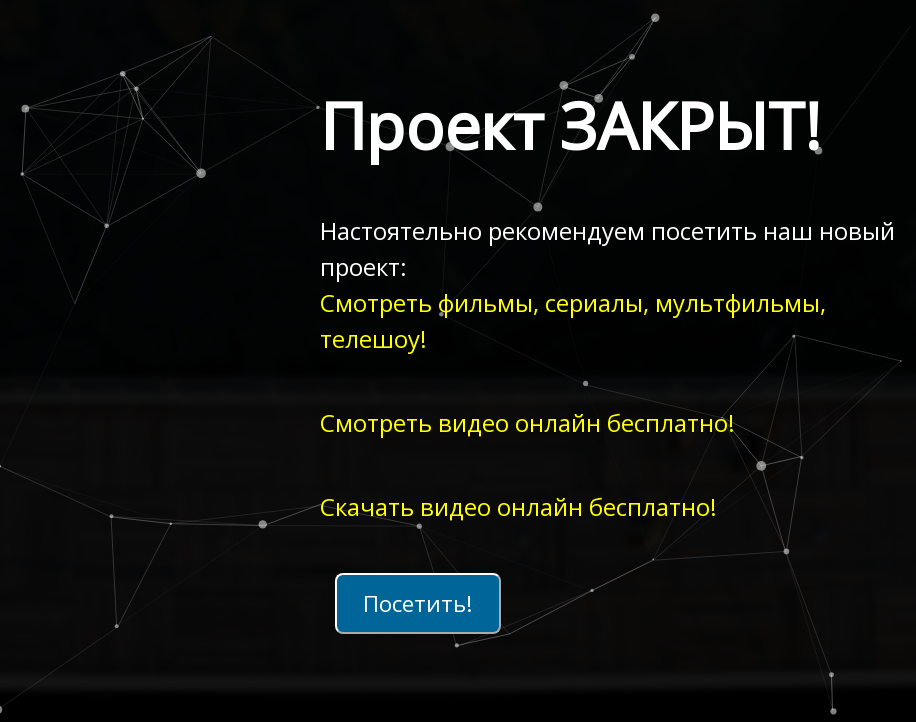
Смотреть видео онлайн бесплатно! (527, 422)
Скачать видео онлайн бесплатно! (518, 506)
